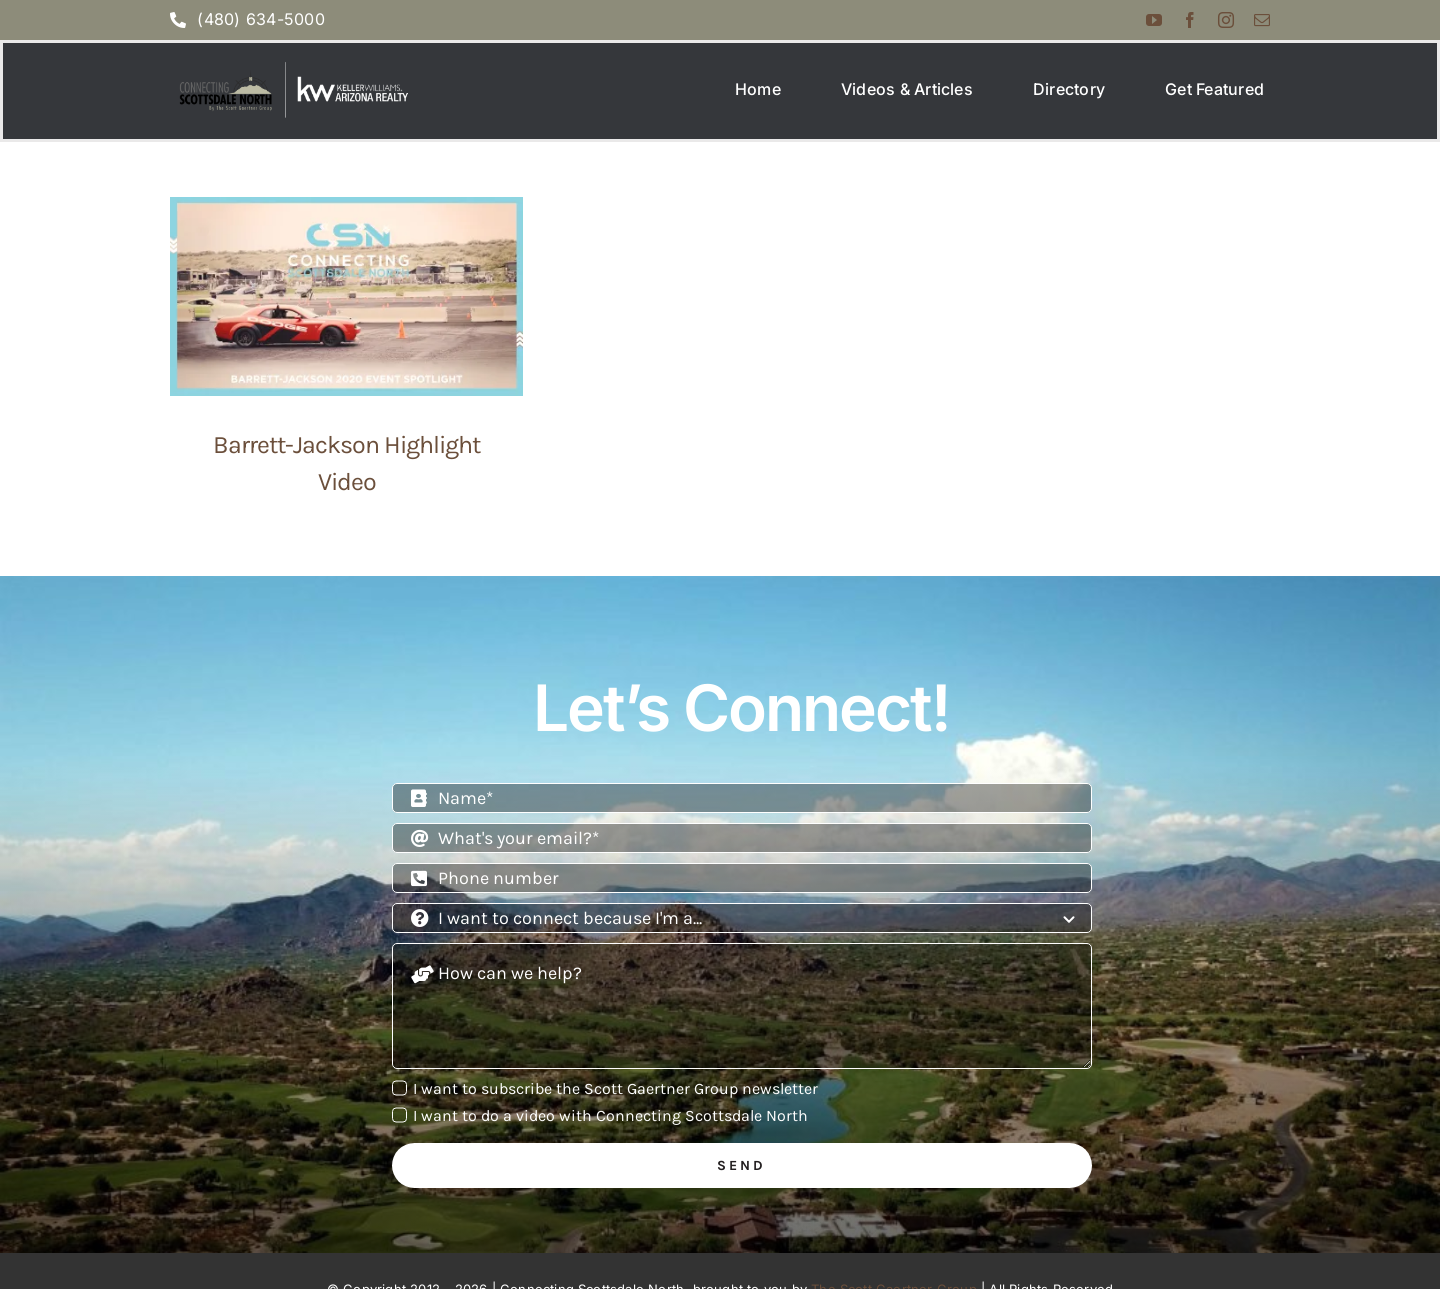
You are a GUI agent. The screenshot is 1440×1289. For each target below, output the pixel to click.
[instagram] (1226, 20)
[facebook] (1190, 20)
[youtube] (1154, 20)
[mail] (1262, 20)
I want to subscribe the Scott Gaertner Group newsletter (615, 1101)
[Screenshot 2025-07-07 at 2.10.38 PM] (291, 72)
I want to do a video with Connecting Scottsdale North (610, 1128)
